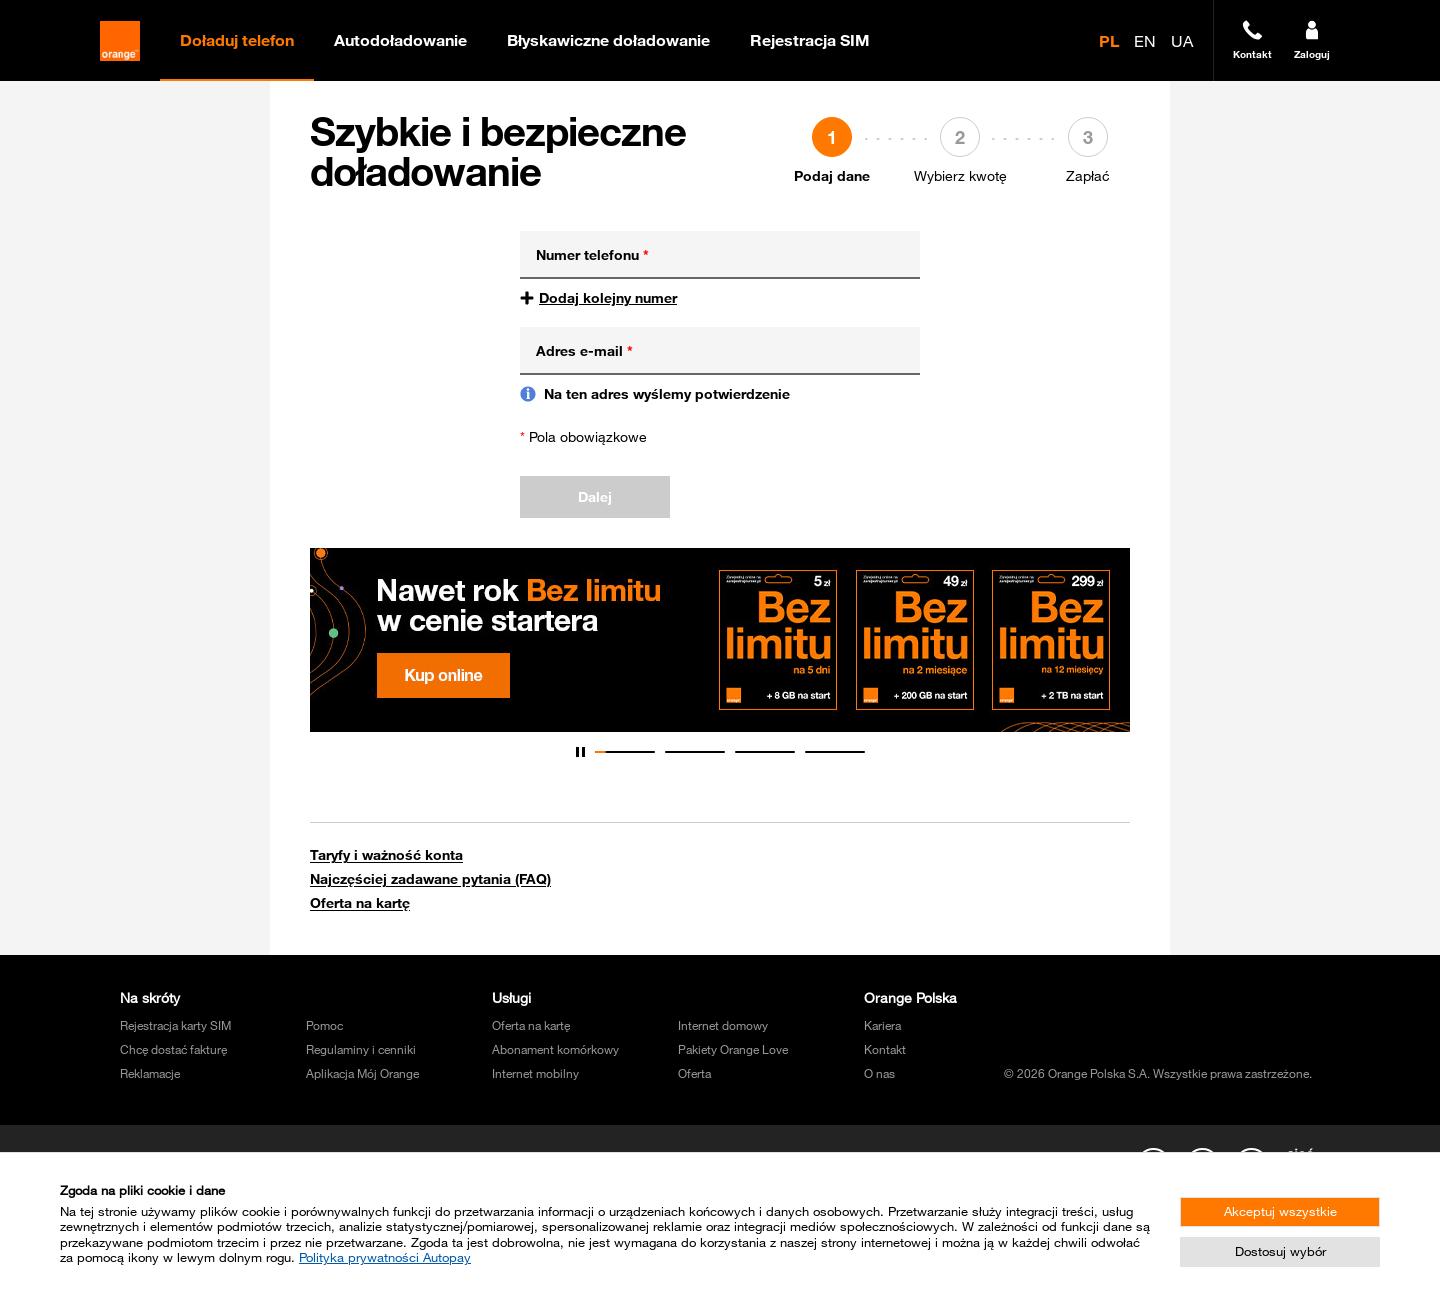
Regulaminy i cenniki (361, 1049)
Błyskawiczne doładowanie (608, 40)
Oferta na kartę (360, 903)
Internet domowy (723, 1025)
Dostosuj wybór (1280, 1251)
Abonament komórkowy (555, 1049)
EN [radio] (1145, 41)
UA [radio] (1182, 41)
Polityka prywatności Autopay (385, 1257)
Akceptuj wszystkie (1280, 1211)
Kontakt (885, 1049)
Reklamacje (150, 1073)
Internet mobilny (535, 1073)
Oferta (694, 1073)
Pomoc (324, 1025)
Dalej (595, 497)
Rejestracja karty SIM (175, 1025)
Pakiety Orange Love (733, 1049)
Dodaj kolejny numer (608, 298)
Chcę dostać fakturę (173, 1049)
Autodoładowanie (400, 40)
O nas (879, 1073)
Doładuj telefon (237, 40)
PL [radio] (1109, 41)
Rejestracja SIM (810, 40)
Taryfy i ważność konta (386, 855)
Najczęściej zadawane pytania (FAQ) (430, 879)
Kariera (882, 1025)
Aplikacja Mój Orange (362, 1073)
